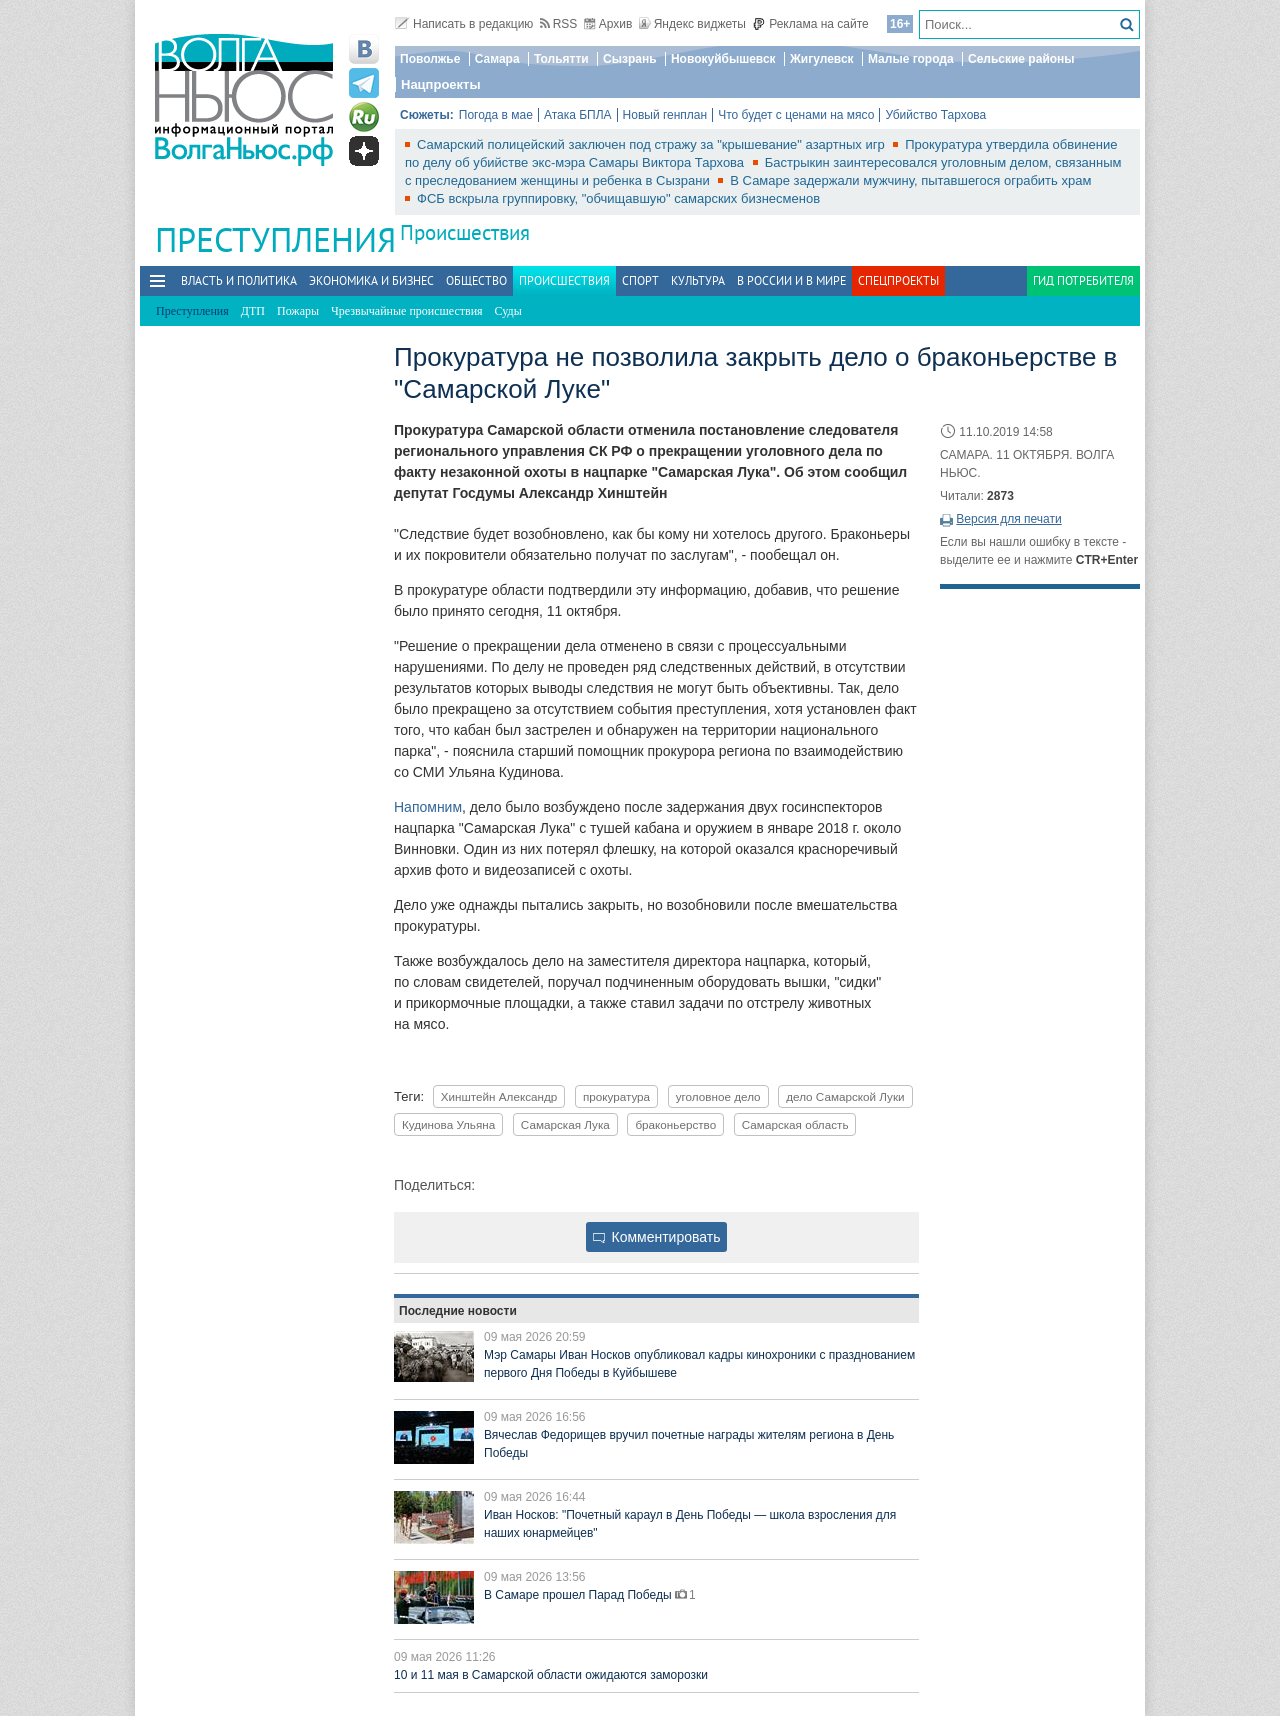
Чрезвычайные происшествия (407, 311)
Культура (698, 280)
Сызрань (630, 59)
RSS (559, 24)
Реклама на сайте (810, 24)
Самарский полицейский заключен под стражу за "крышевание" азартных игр (652, 144)
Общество (476, 280)
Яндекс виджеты (692, 24)
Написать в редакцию (464, 24)
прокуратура (616, 1096)
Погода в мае (496, 115)
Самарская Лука (565, 1124)
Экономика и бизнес (371, 280)
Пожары (298, 311)
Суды (508, 311)
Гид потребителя (1083, 280)
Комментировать (657, 1237)
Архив (608, 24)
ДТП (253, 311)
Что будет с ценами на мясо (796, 115)
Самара (497, 59)
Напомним (428, 807)
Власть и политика (239, 280)
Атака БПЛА (578, 115)
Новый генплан (665, 115)
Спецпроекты (898, 280)
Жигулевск (822, 59)
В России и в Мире (791, 280)
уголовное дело (718, 1096)
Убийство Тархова (935, 115)
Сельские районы (1021, 59)
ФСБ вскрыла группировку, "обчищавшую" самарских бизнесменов (618, 198)
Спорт (640, 280)
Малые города (911, 59)
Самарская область (795, 1124)
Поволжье (430, 59)
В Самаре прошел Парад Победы (579, 1595)
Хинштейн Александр (499, 1096)
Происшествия (465, 232)
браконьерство (675, 1124)
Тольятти (561, 59)
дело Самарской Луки (845, 1096)
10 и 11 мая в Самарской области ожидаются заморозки (551, 1675)
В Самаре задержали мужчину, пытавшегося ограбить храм (910, 180)
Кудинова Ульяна (448, 1124)
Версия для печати (1008, 519)
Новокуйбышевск (723, 59)
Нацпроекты (441, 84)
